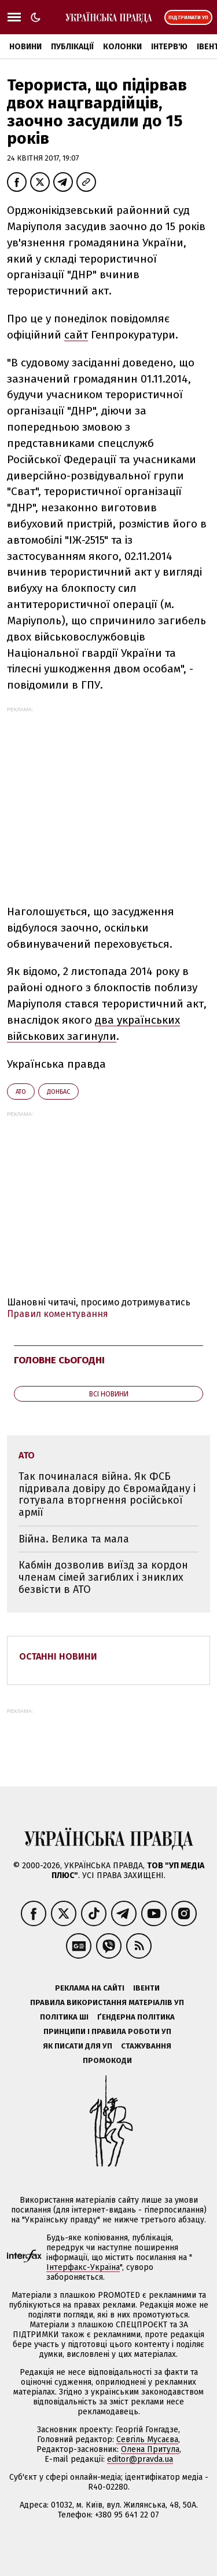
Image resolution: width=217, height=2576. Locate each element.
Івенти (146, 1988)
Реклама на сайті (89, 1988)
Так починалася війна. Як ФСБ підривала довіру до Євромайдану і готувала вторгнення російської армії (107, 1494)
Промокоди (107, 2060)
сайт (76, 334)
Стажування (146, 2046)
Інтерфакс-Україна (83, 2267)
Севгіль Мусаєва (147, 2439)
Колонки (122, 47)
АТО (21, 1092)
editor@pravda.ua (140, 2459)
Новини (25, 47)
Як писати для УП (77, 2046)
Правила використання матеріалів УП (107, 2002)
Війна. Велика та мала (74, 1539)
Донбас (58, 1092)
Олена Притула (150, 2449)
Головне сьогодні (59, 1360)
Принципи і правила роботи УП (107, 2031)
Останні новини (58, 1656)
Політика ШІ (64, 2017)
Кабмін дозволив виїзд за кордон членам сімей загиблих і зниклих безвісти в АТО (103, 1577)
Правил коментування (57, 1313)
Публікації (72, 47)
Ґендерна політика (136, 2017)
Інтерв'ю (169, 47)
